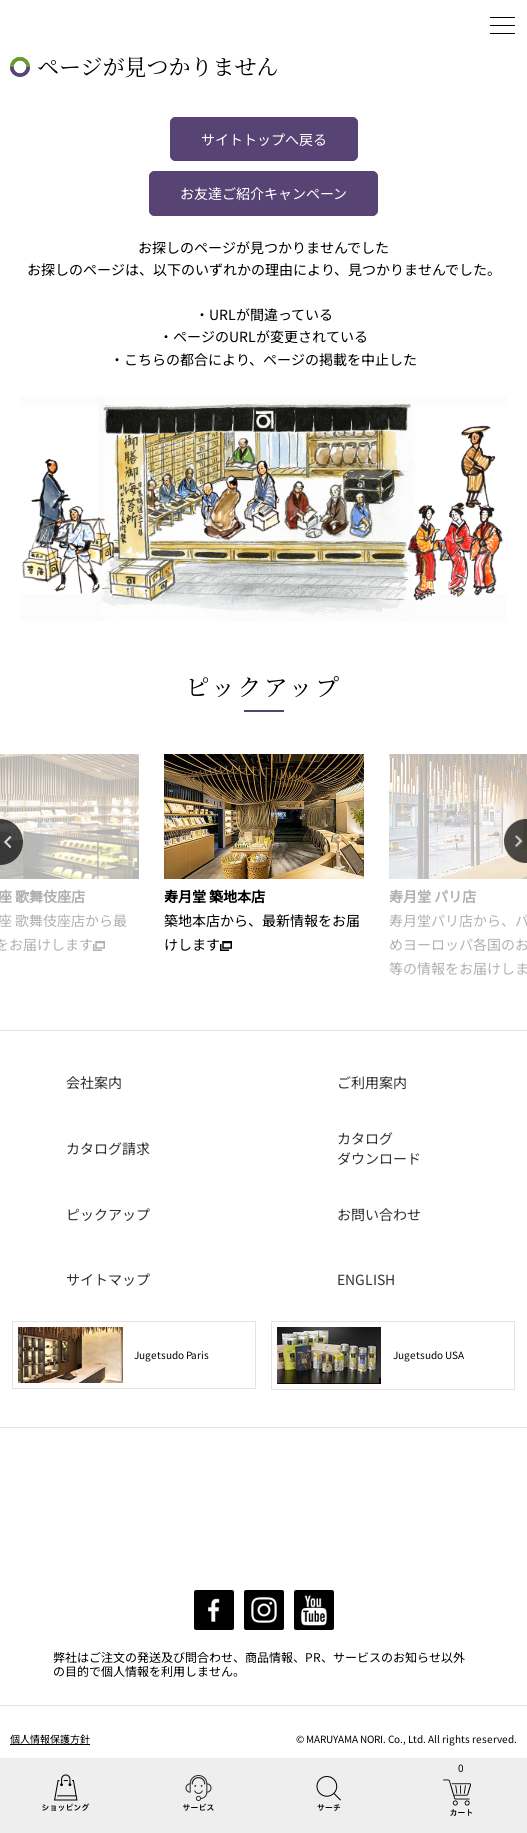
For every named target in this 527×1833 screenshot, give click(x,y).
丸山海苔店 (61, 25)
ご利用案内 (372, 1082)
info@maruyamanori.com (281, 1550)
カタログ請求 (108, 1148)
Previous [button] (11, 842)
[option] (263, 855)
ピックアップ (264, 685)
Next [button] (515, 842)
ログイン (452, 25)
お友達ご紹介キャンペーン (263, 193)
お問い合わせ (379, 1214)
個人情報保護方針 (50, 1738)
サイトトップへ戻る (264, 139)
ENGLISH (366, 1279)
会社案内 (94, 1082)
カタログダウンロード (379, 1148)
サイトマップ (108, 1279)
